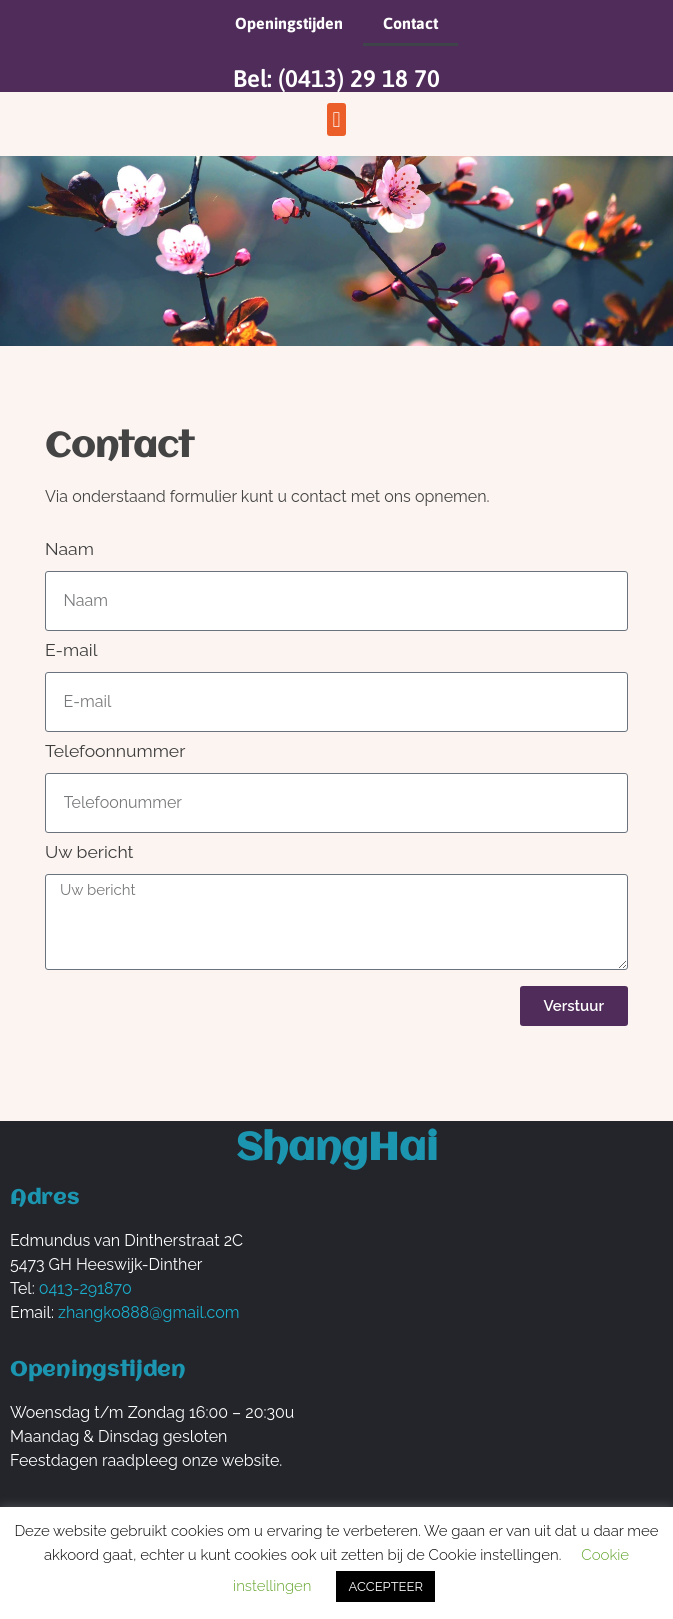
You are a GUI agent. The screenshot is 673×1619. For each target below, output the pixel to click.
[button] (336, 119)
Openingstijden (289, 23)
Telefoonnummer (115, 751)
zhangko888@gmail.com (148, 1312)
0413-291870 (85, 1288)
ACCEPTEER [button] (385, 1586)
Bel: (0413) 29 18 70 (336, 78)
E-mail (71, 650)
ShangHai (337, 1149)
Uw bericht (89, 852)
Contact (410, 23)
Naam (69, 549)
